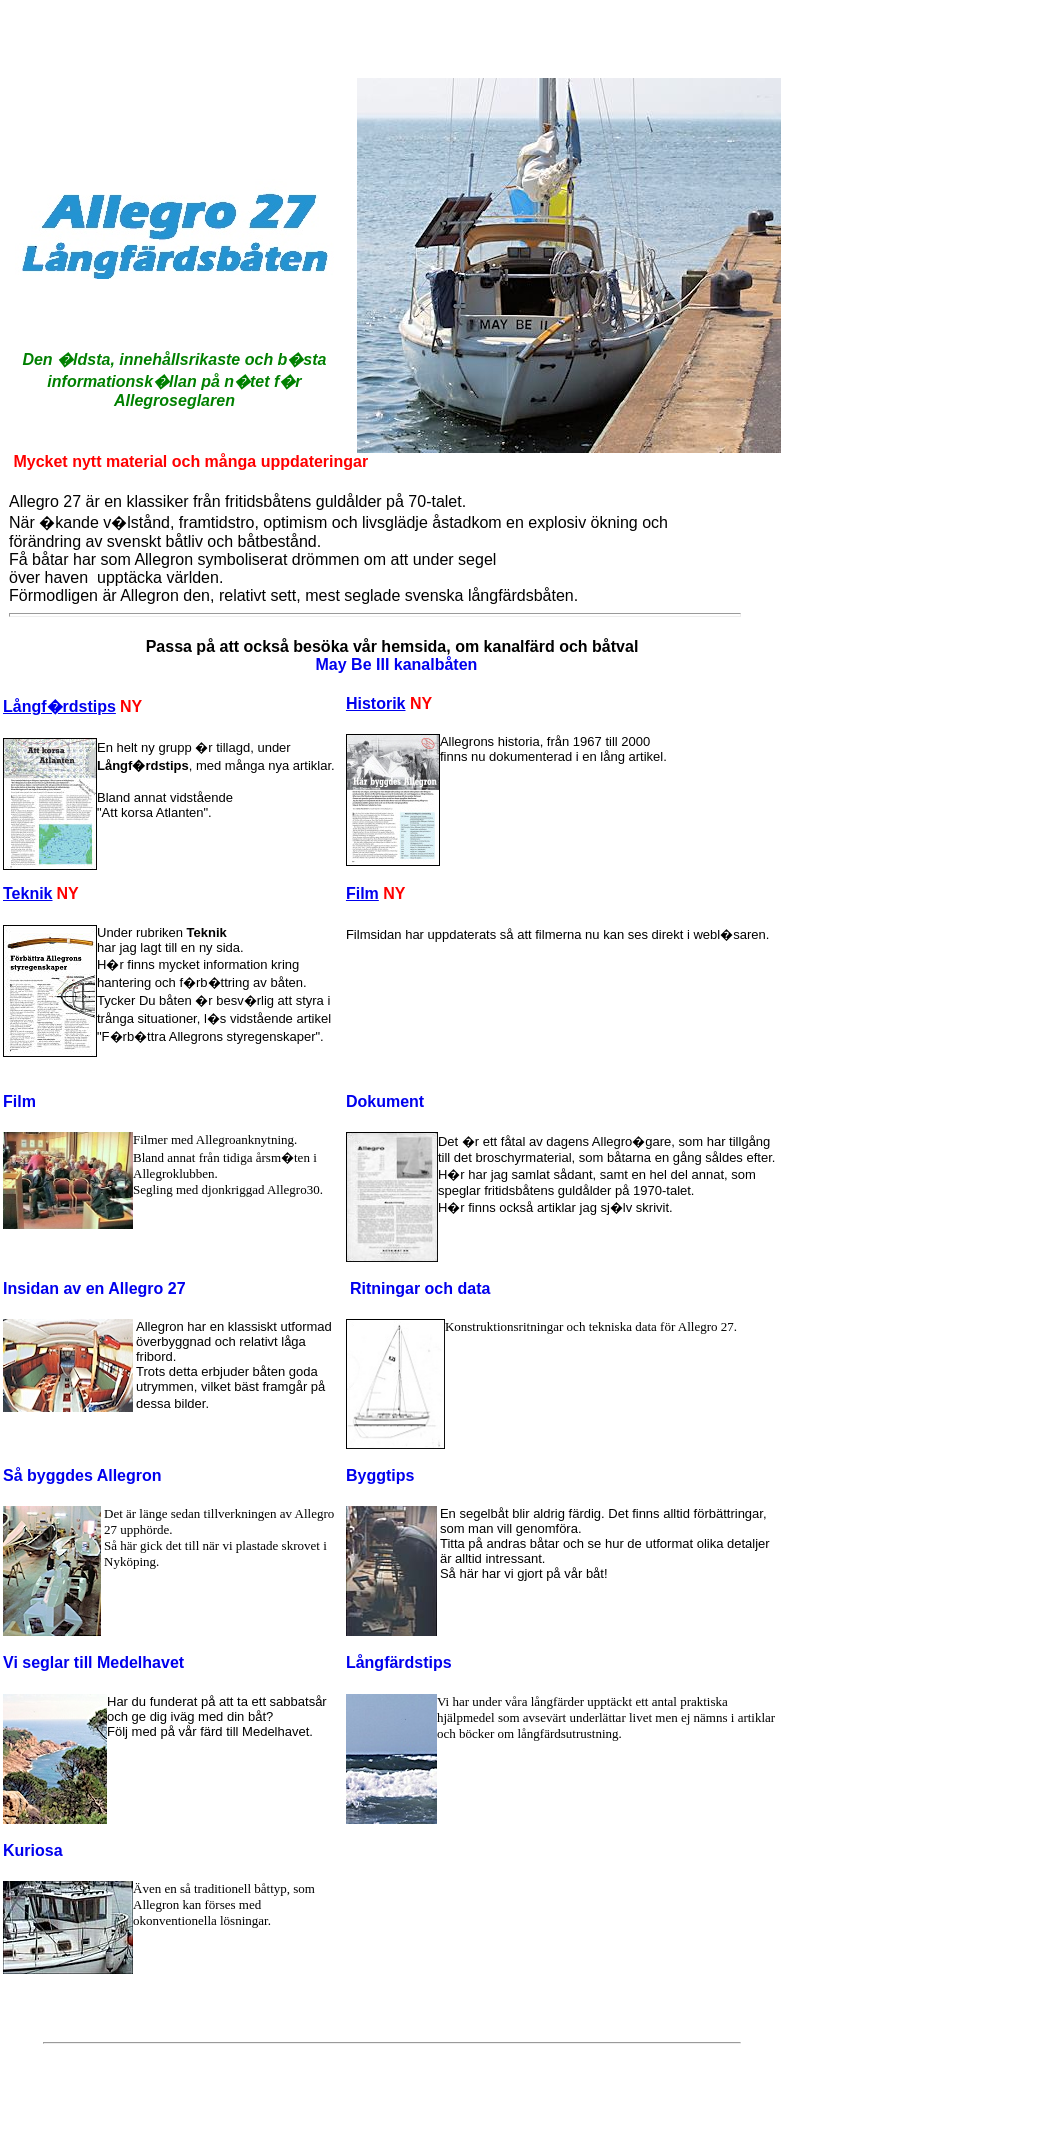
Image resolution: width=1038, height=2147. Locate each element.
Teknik (28, 893)
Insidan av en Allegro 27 (94, 1288)
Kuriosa (33, 1850)
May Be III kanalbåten (397, 664)
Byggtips (380, 1475)
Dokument (385, 1101)
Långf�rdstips (59, 706)
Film (362, 893)
